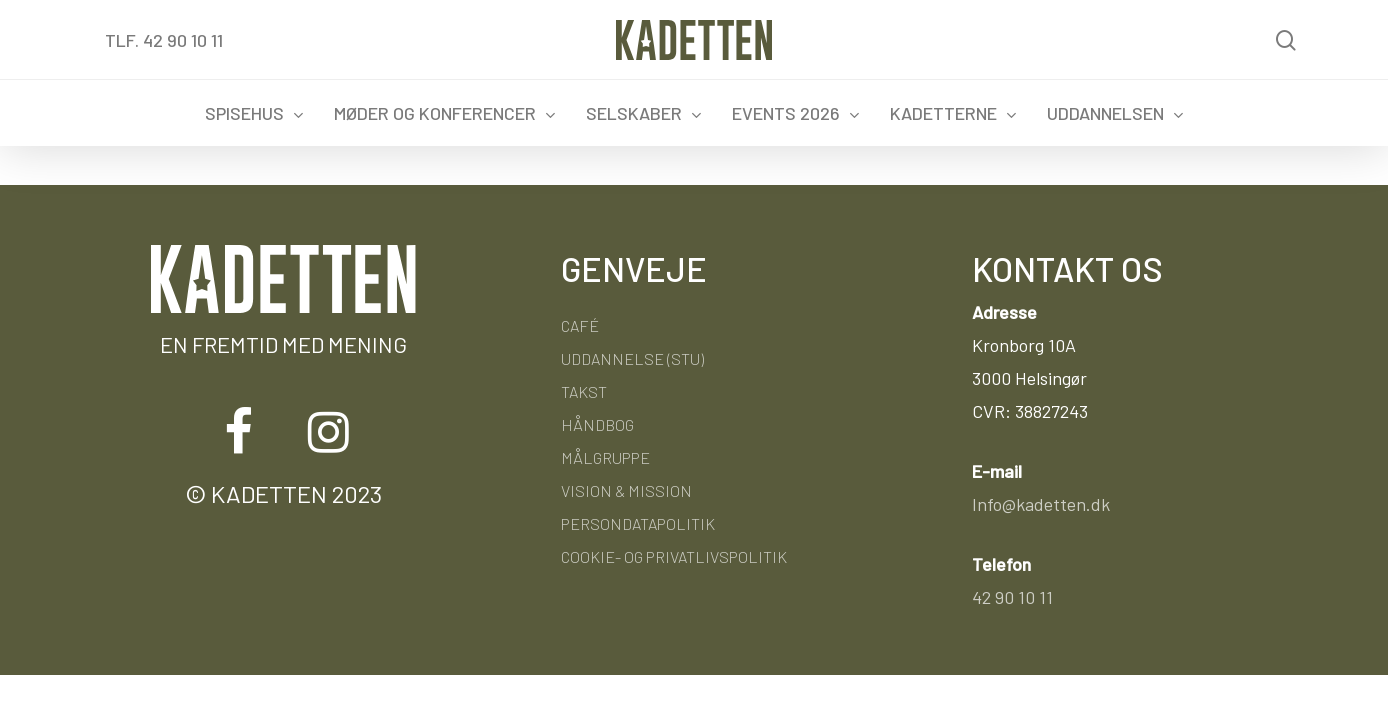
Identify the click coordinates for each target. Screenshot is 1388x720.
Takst (584, 391)
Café (580, 325)
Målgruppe (605, 457)
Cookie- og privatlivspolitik (674, 556)
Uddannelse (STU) (632, 358)
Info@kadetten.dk (1041, 504)
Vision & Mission (626, 490)
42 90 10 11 (1012, 597)
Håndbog (597, 424)
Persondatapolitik (638, 523)
